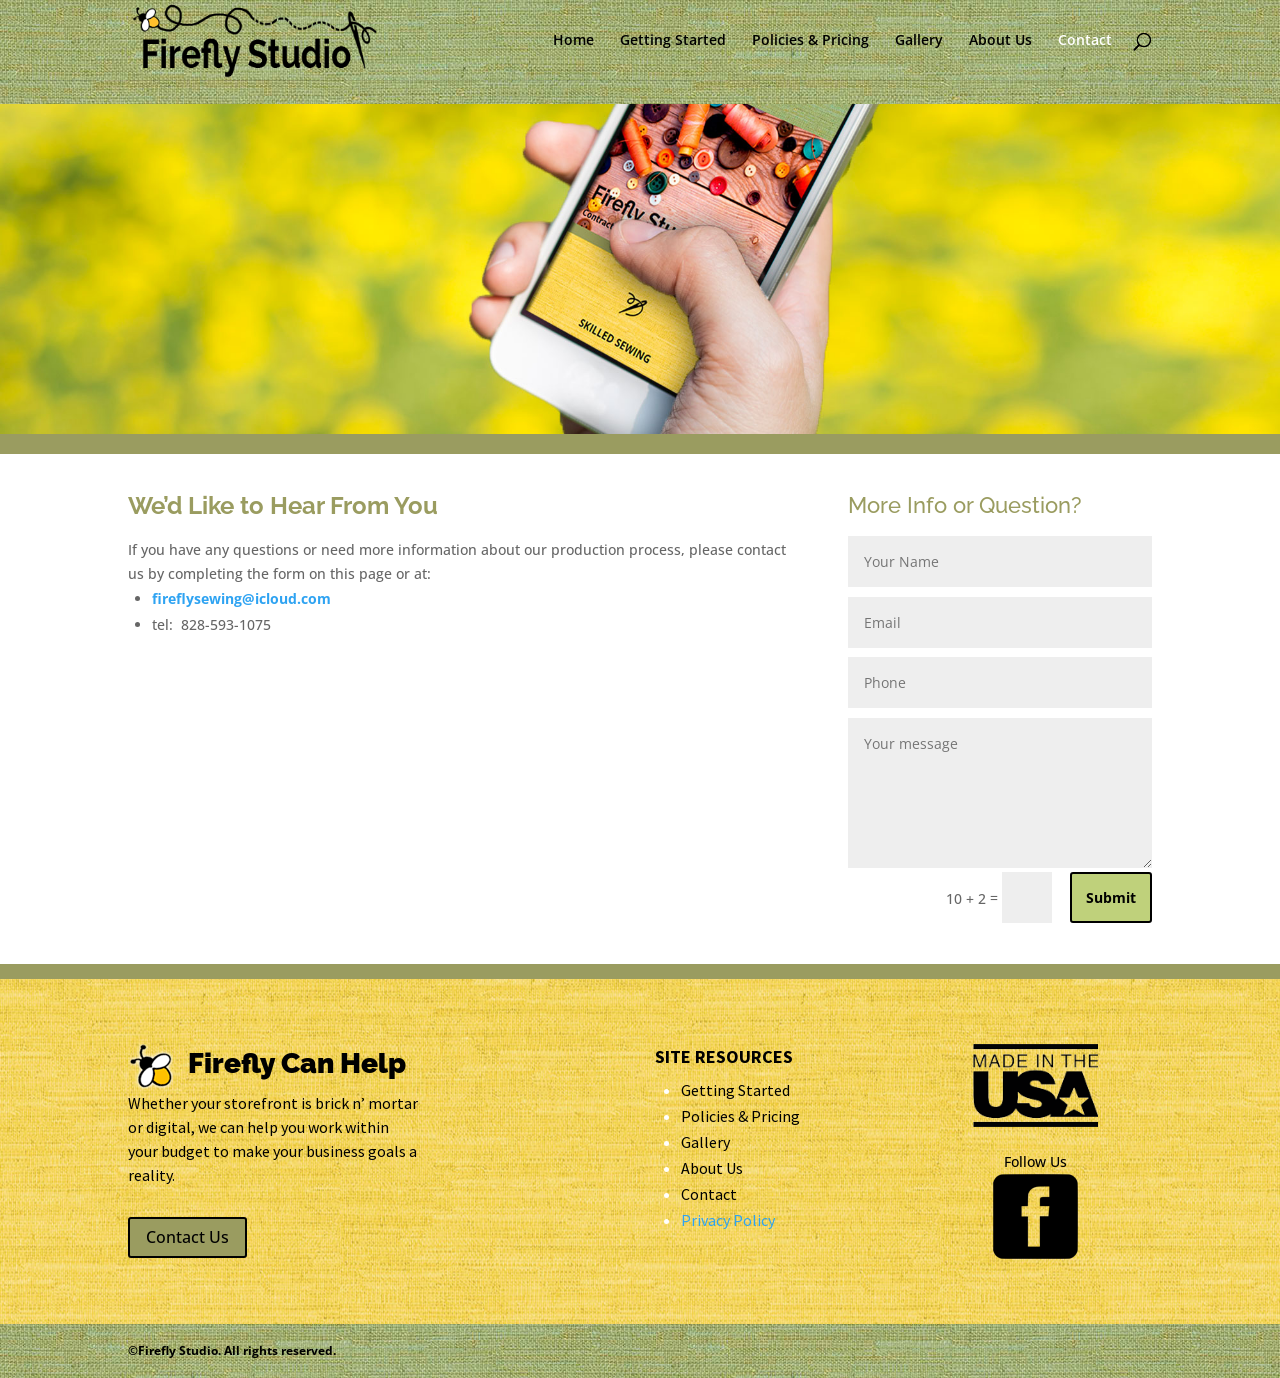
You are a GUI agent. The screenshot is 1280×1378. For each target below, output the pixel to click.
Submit (1111, 897)
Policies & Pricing (810, 41)
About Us (1000, 41)
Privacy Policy (728, 1220)
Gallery (919, 41)
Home (573, 41)
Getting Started (673, 41)
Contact (1085, 41)
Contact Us (187, 1237)
